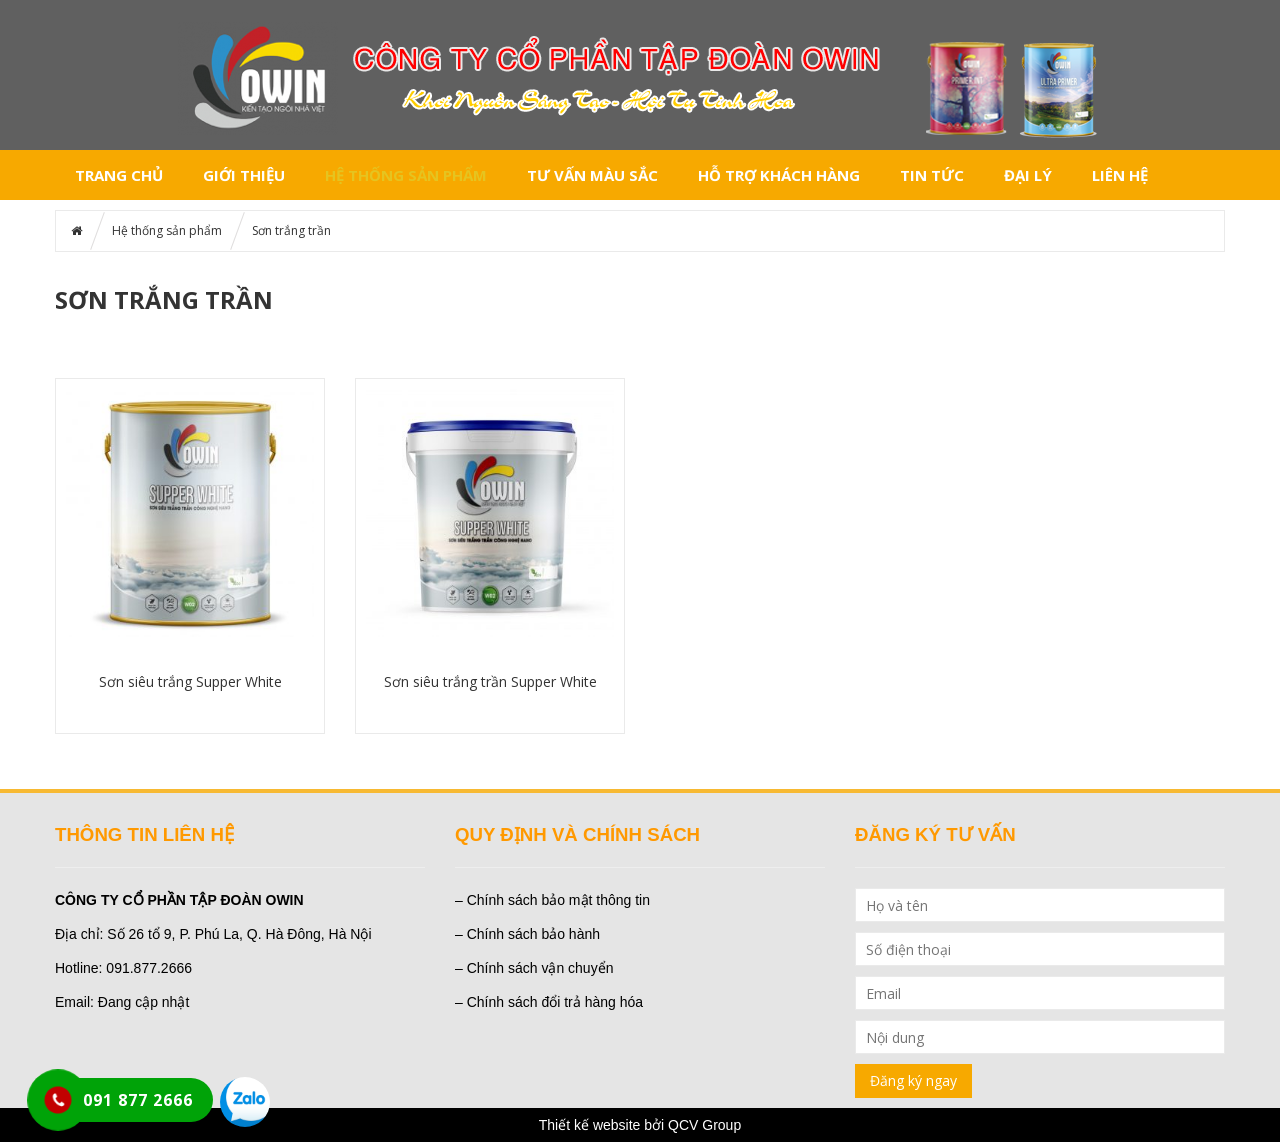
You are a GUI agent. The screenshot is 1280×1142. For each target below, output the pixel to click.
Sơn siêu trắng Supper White (190, 681)
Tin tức (932, 175)
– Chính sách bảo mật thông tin (552, 900)
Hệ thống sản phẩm (406, 175)
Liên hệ (1120, 175)
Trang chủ (119, 175)
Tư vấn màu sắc (592, 175)
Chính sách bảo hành (533, 934)
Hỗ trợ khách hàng (779, 175)
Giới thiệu (244, 175)
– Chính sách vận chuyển (534, 968)
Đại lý (1028, 175)
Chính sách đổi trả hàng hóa (555, 1002)
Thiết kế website (590, 1125)
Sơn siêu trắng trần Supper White (490, 681)
